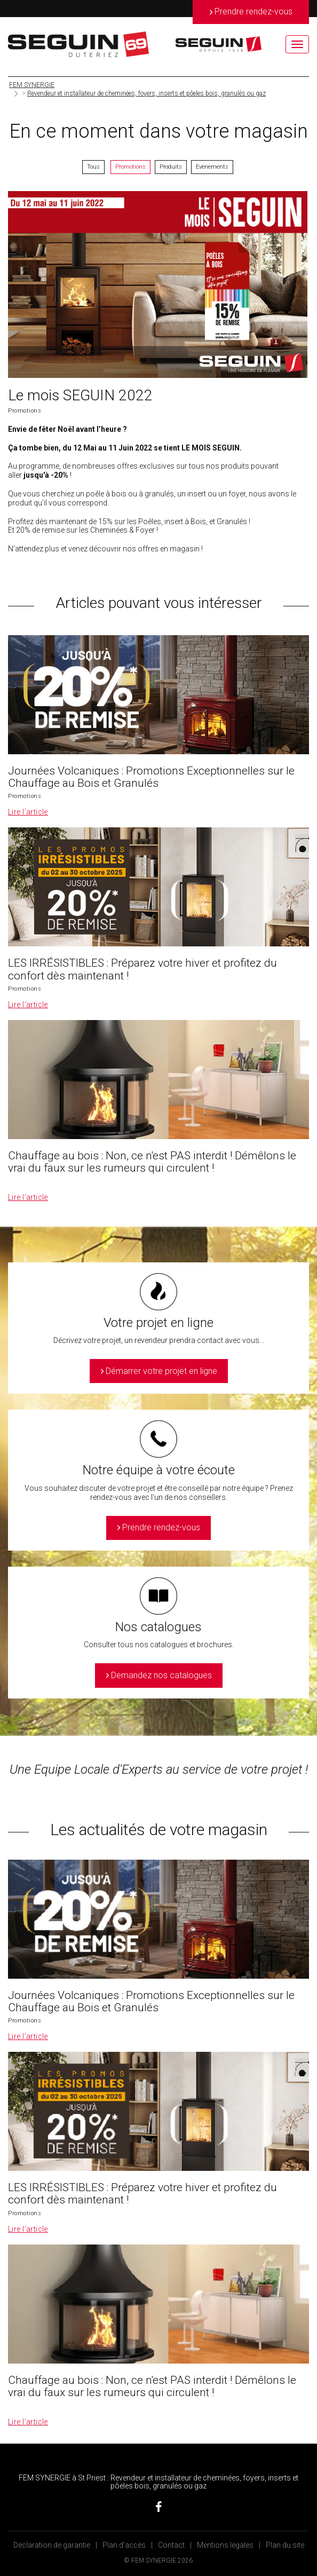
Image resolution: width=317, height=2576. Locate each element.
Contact (171, 2545)
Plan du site (285, 2545)
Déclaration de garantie (51, 2545)
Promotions (130, 166)
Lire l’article (28, 812)
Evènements (212, 166)
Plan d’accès (124, 2545)
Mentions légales (225, 2545)
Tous (93, 166)
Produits (171, 166)
